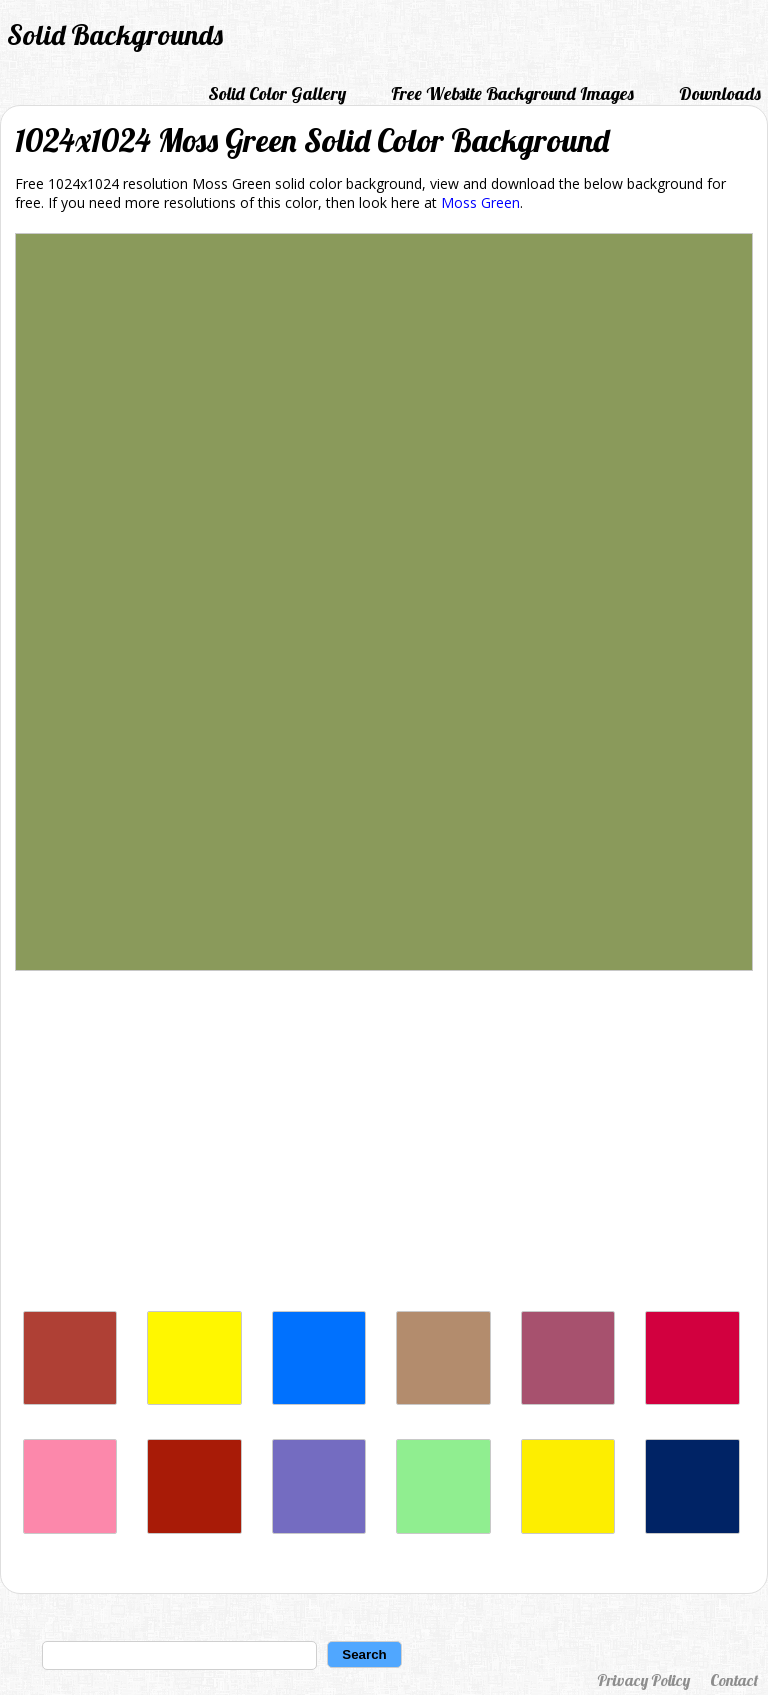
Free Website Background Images (512, 93)
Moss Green (480, 202)
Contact (734, 1680)
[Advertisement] (384, 1146)
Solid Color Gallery (277, 93)
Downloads (720, 93)
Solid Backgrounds (115, 34)
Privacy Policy (643, 1680)
